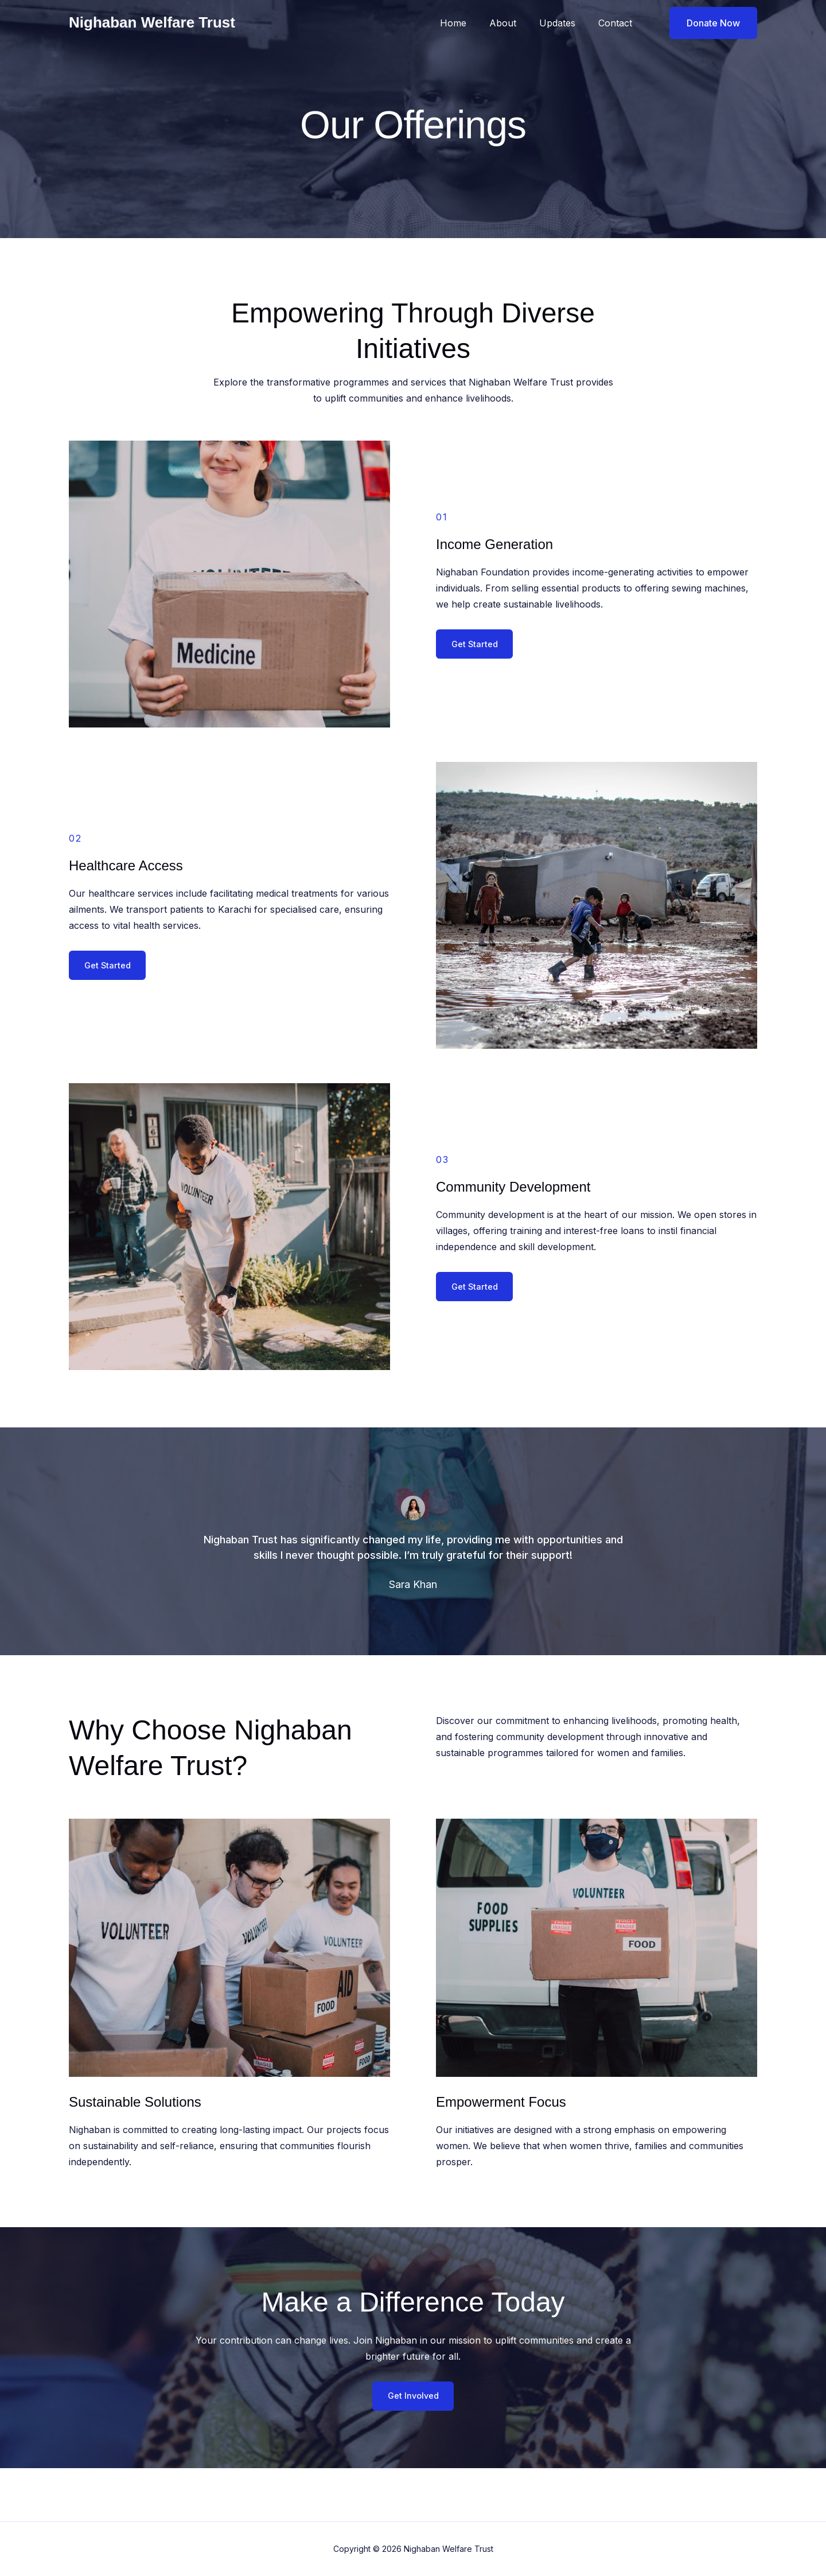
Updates (564, 23)
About (514, 23)
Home (469, 23)
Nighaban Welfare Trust (152, 22)
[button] (706, 23)
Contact (617, 23)
